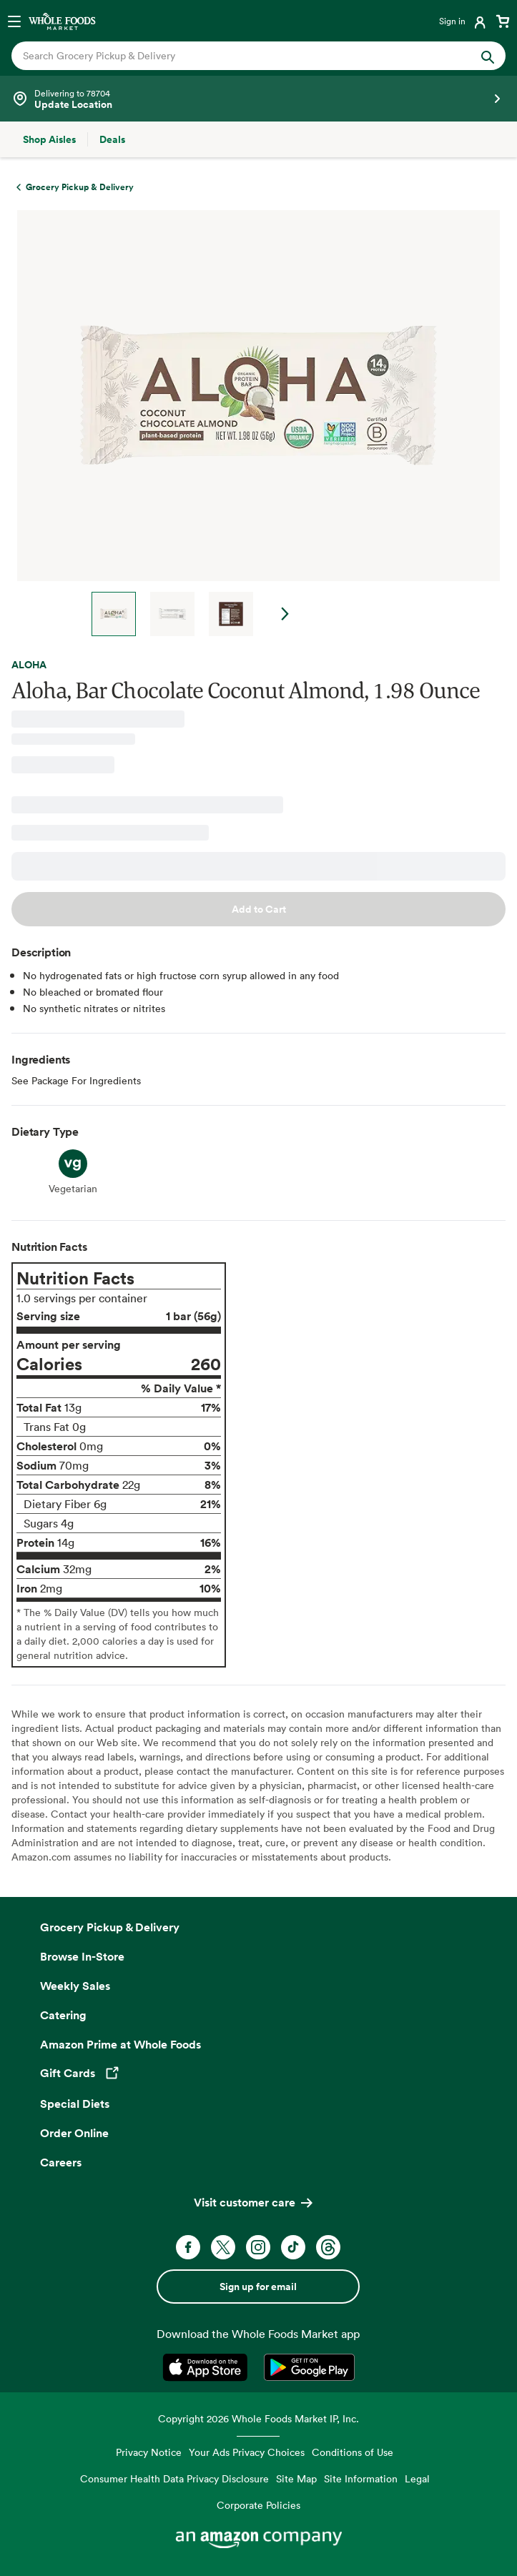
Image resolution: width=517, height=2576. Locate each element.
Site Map (296, 2478)
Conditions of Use (352, 2452)
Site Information (361, 2478)
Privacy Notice (149, 2452)
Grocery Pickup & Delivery (109, 1927)
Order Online (74, 2133)
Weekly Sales (75, 1985)
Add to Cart (259, 909)
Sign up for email (258, 2286)
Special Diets (74, 2103)
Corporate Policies (258, 2505)
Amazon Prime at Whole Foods (120, 2044)
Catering (63, 2015)
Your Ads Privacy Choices (247, 2452)
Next (285, 614)
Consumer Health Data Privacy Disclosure (174, 2478)
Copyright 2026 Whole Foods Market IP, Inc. (258, 2418)
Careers (61, 2162)
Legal (417, 2478)
